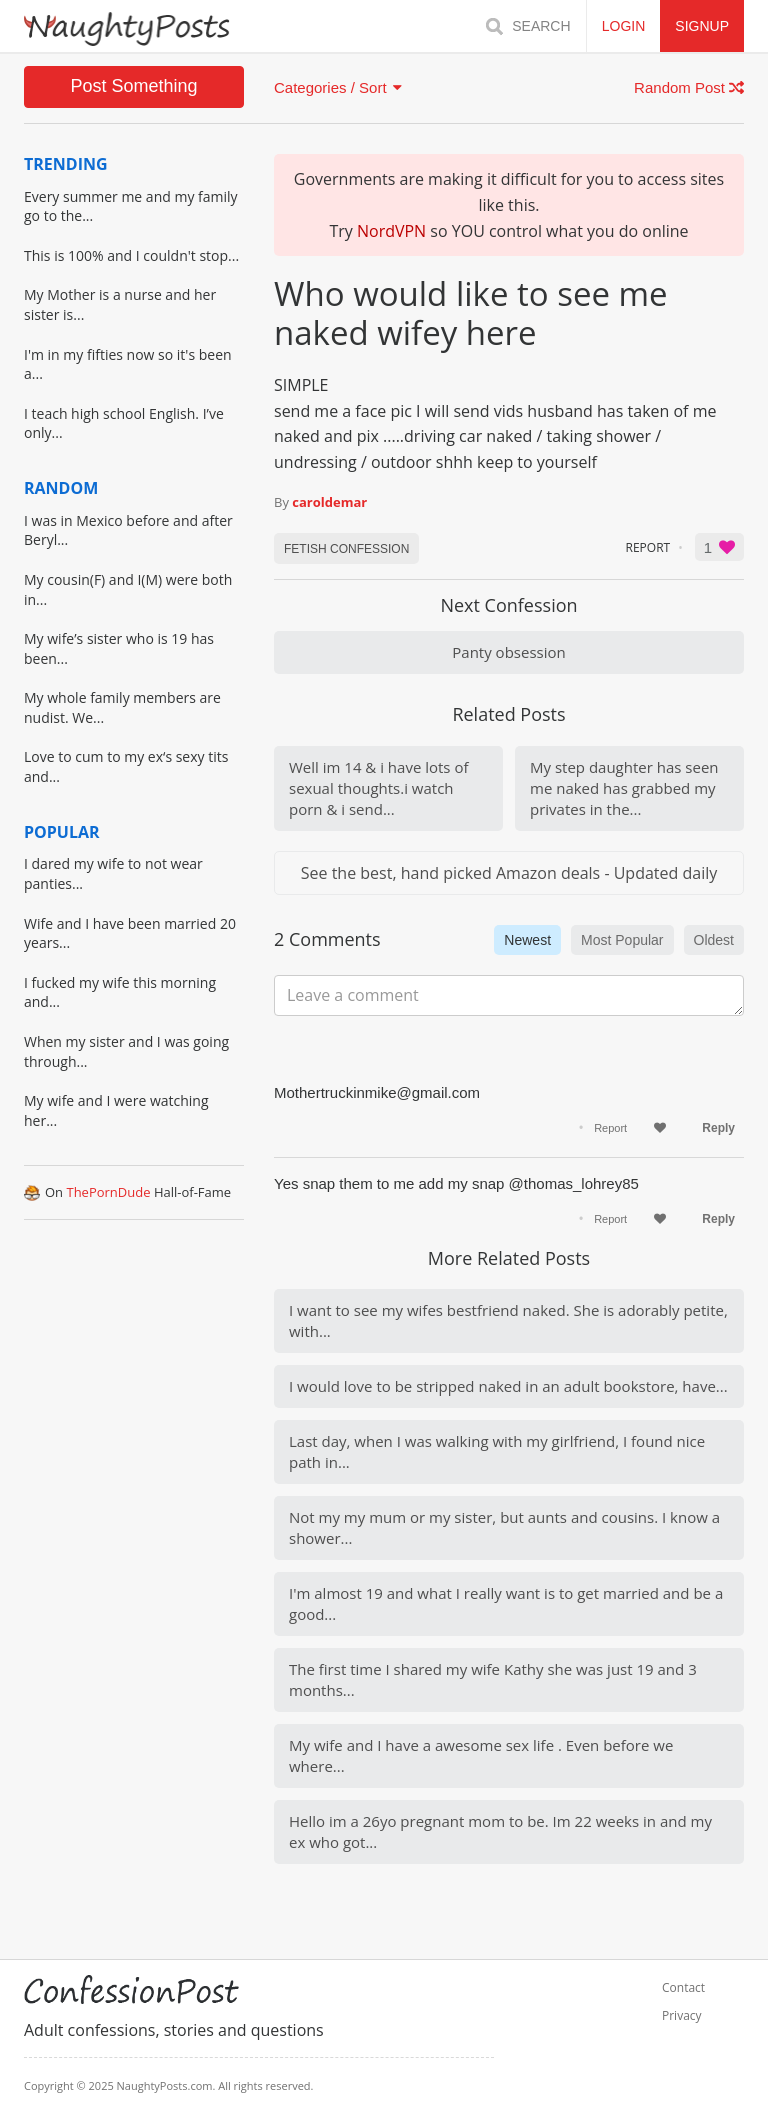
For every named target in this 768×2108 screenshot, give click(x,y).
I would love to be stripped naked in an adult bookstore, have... (508, 1386)
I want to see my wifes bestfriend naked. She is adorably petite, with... (508, 1320)
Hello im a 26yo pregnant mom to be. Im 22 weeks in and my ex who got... (500, 1831)
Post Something (133, 86)
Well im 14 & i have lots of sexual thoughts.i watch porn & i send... (379, 788)
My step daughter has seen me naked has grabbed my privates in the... (624, 788)
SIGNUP (702, 26)
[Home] (127, 29)
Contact (683, 1988)
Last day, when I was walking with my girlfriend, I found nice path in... (497, 1451)
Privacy (682, 2016)
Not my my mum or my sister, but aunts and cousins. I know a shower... (504, 1527)
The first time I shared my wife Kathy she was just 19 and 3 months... (493, 1679)
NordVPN (391, 231)
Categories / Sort (338, 87)
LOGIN (624, 26)
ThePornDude (108, 1192)
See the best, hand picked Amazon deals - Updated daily (509, 873)
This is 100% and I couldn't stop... (131, 255)
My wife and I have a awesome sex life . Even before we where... (481, 1755)
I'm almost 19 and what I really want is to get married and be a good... (506, 1603)
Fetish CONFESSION (346, 549)
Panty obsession (508, 652)
